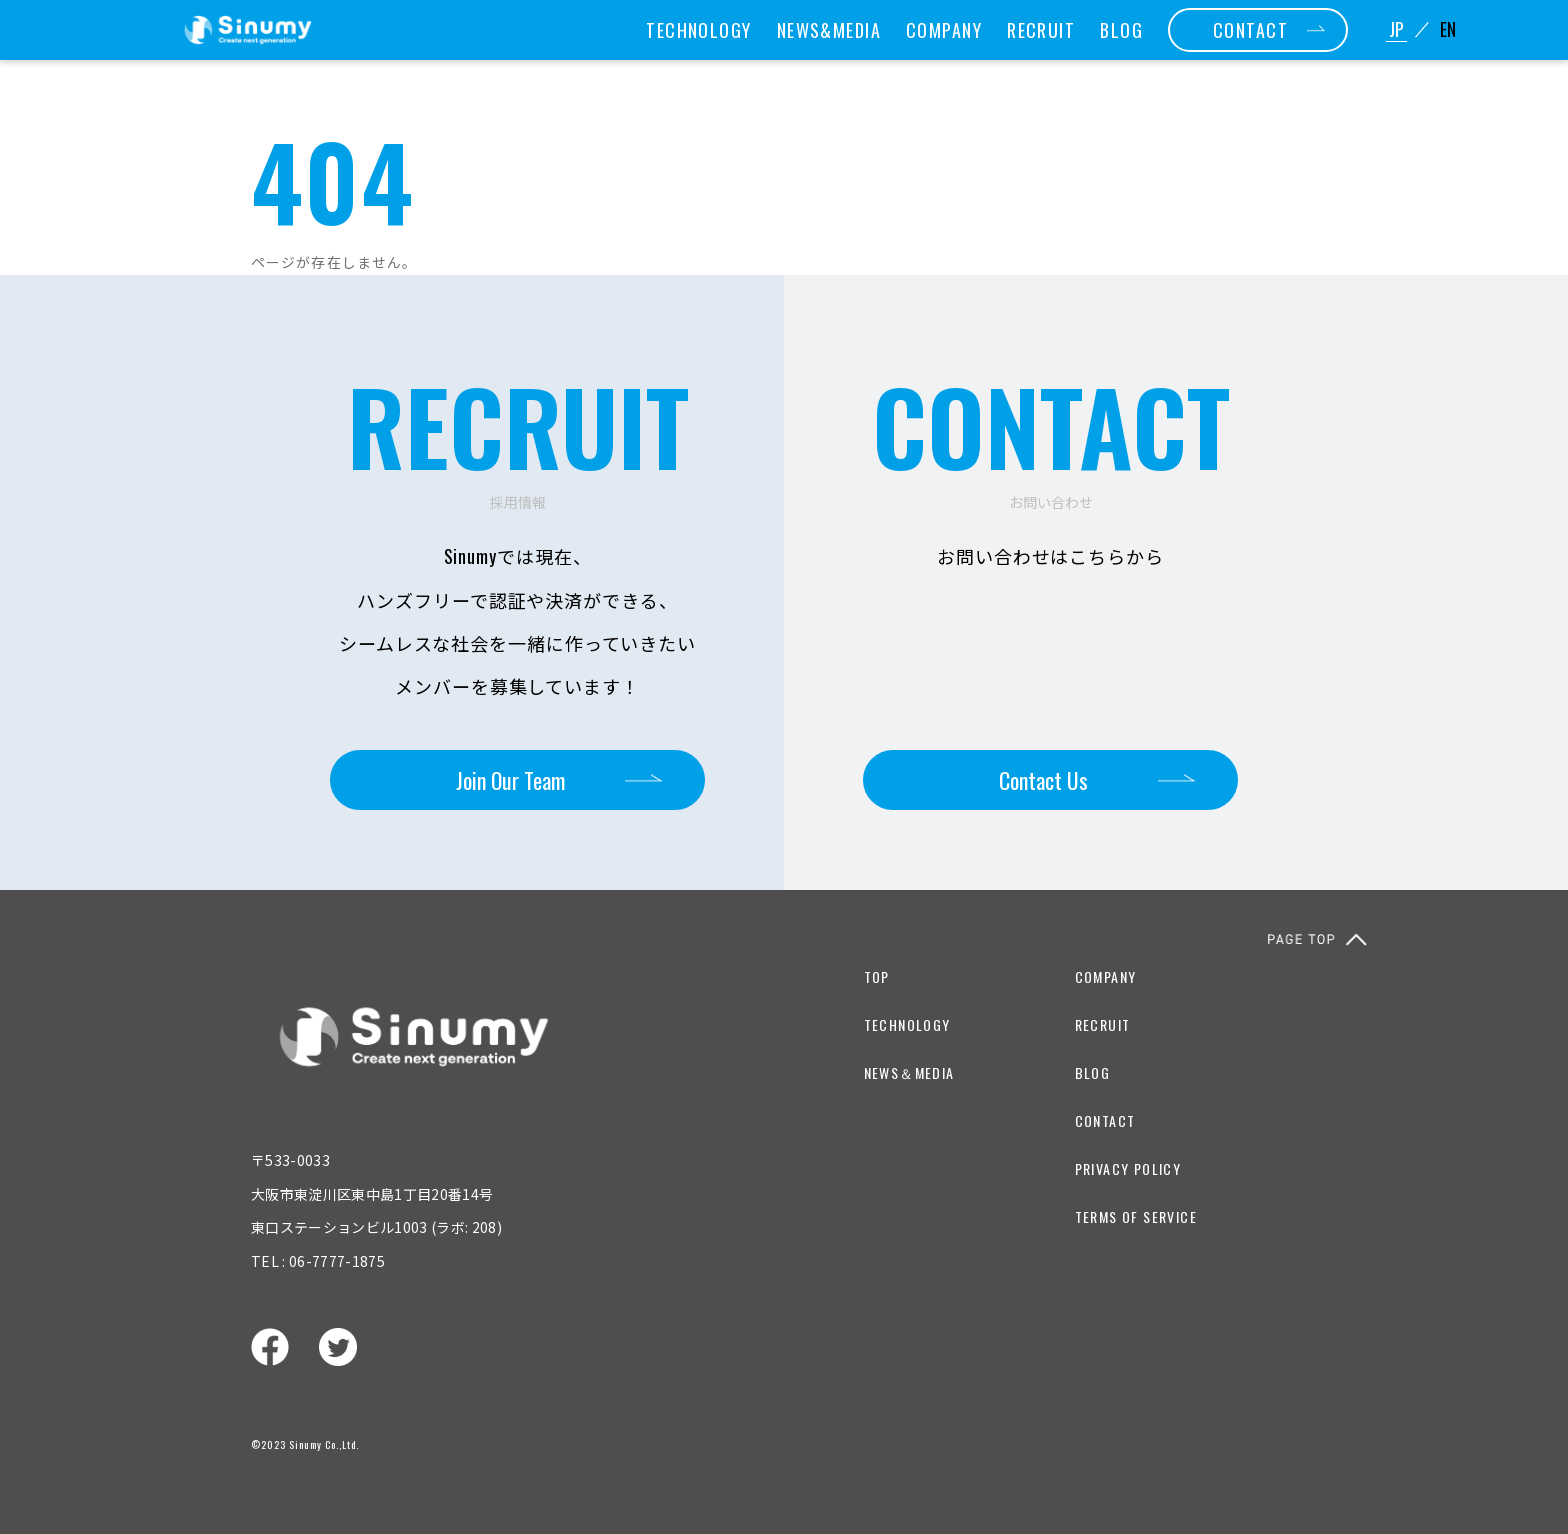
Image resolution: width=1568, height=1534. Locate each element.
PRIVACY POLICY (1128, 1168)
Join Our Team (510, 780)
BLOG (1121, 30)
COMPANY (944, 30)
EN (1448, 29)
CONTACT (1250, 30)
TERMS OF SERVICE (1136, 1216)
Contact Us (1043, 780)
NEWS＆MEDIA (909, 1072)
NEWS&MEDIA (829, 30)
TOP (877, 976)
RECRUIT (1041, 30)
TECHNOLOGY (698, 30)
